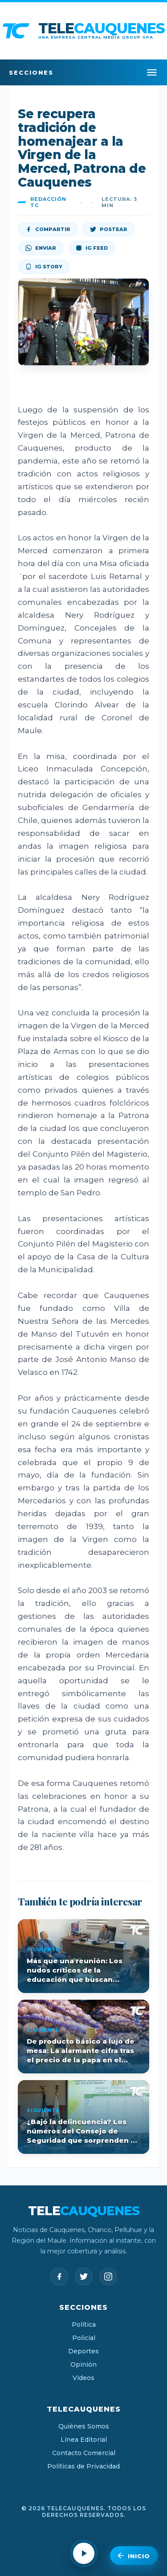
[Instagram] (108, 2276)
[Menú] (152, 72)
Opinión (83, 2364)
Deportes (83, 2351)
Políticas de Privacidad (83, 2466)
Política (84, 2324)
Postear (108, 229)
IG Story (43, 267)
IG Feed (92, 248)
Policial (83, 2338)
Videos (83, 2378)
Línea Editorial (84, 2440)
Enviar (40, 248)
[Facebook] (59, 2276)
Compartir (47, 229)
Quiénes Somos (83, 2426)
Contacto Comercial (83, 2453)
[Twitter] (84, 2276)
